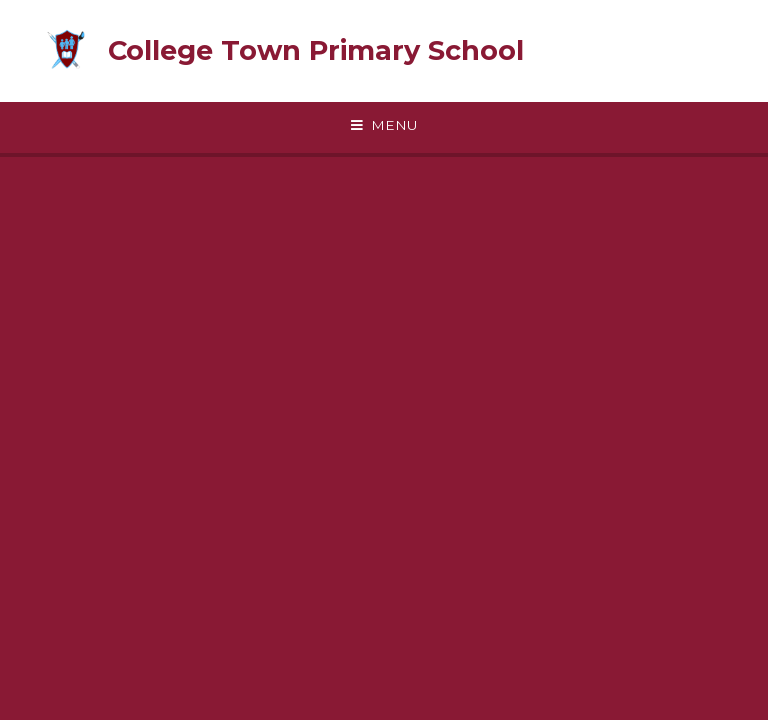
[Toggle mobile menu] (384, 126)
